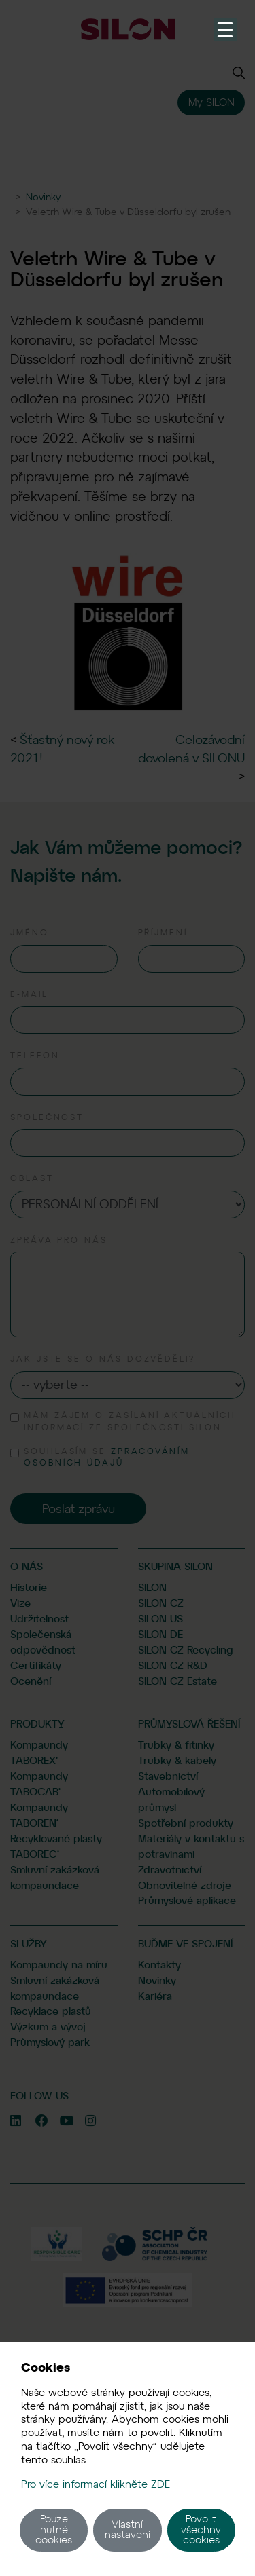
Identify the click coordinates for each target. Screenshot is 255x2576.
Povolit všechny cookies (201, 2529)
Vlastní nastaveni (127, 2529)
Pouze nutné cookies (53, 2529)
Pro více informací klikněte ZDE (95, 2484)
